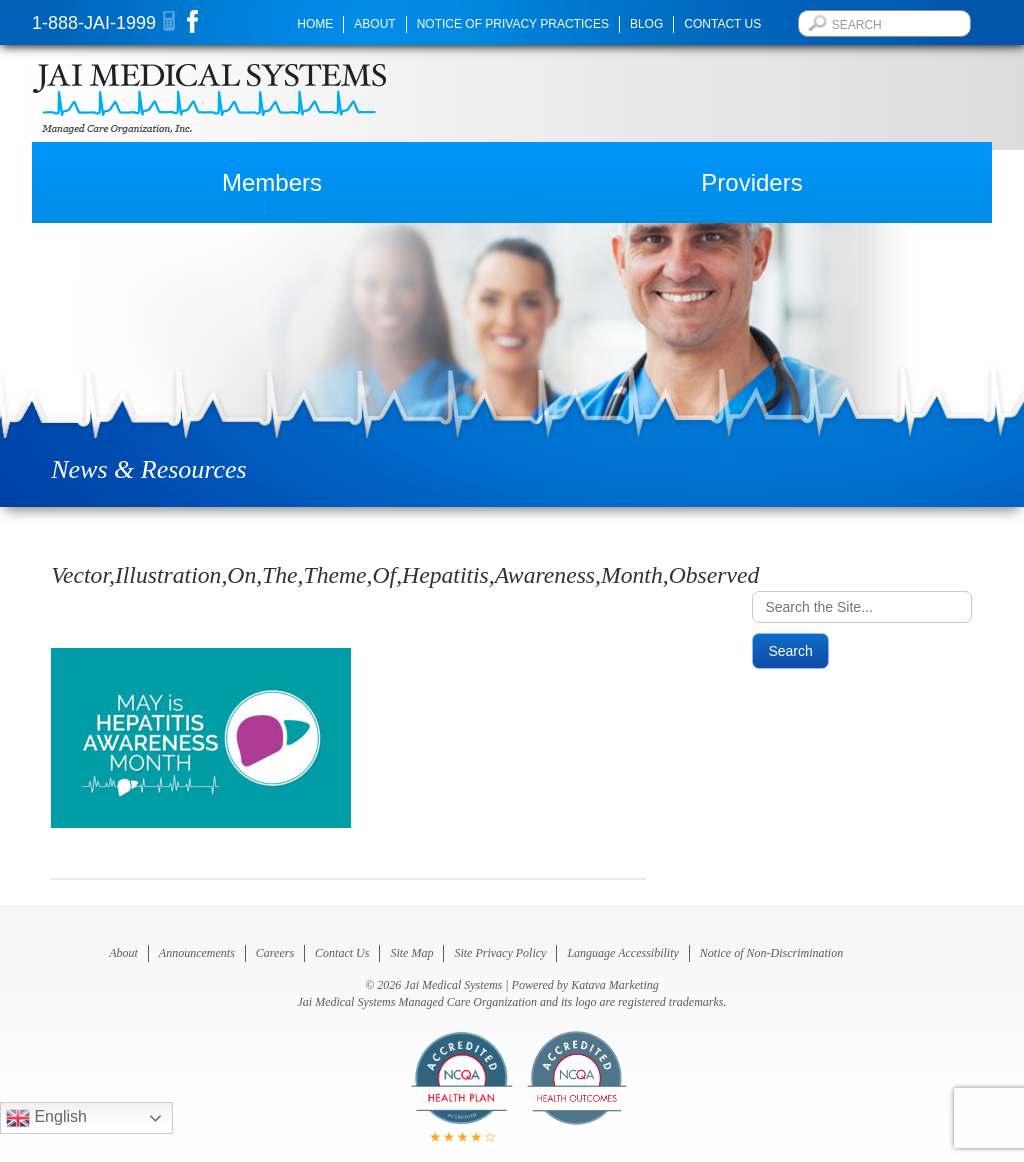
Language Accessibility (622, 953)
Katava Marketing (615, 985)
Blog (646, 24)
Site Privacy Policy (500, 953)
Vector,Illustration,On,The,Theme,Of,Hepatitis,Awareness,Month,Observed (405, 575)
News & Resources (148, 469)
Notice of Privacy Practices (513, 24)
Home (315, 24)
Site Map (411, 953)
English (46, 1118)
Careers (275, 953)
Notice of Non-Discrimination (771, 953)
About (374, 24)
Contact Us (722, 24)
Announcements (197, 953)
